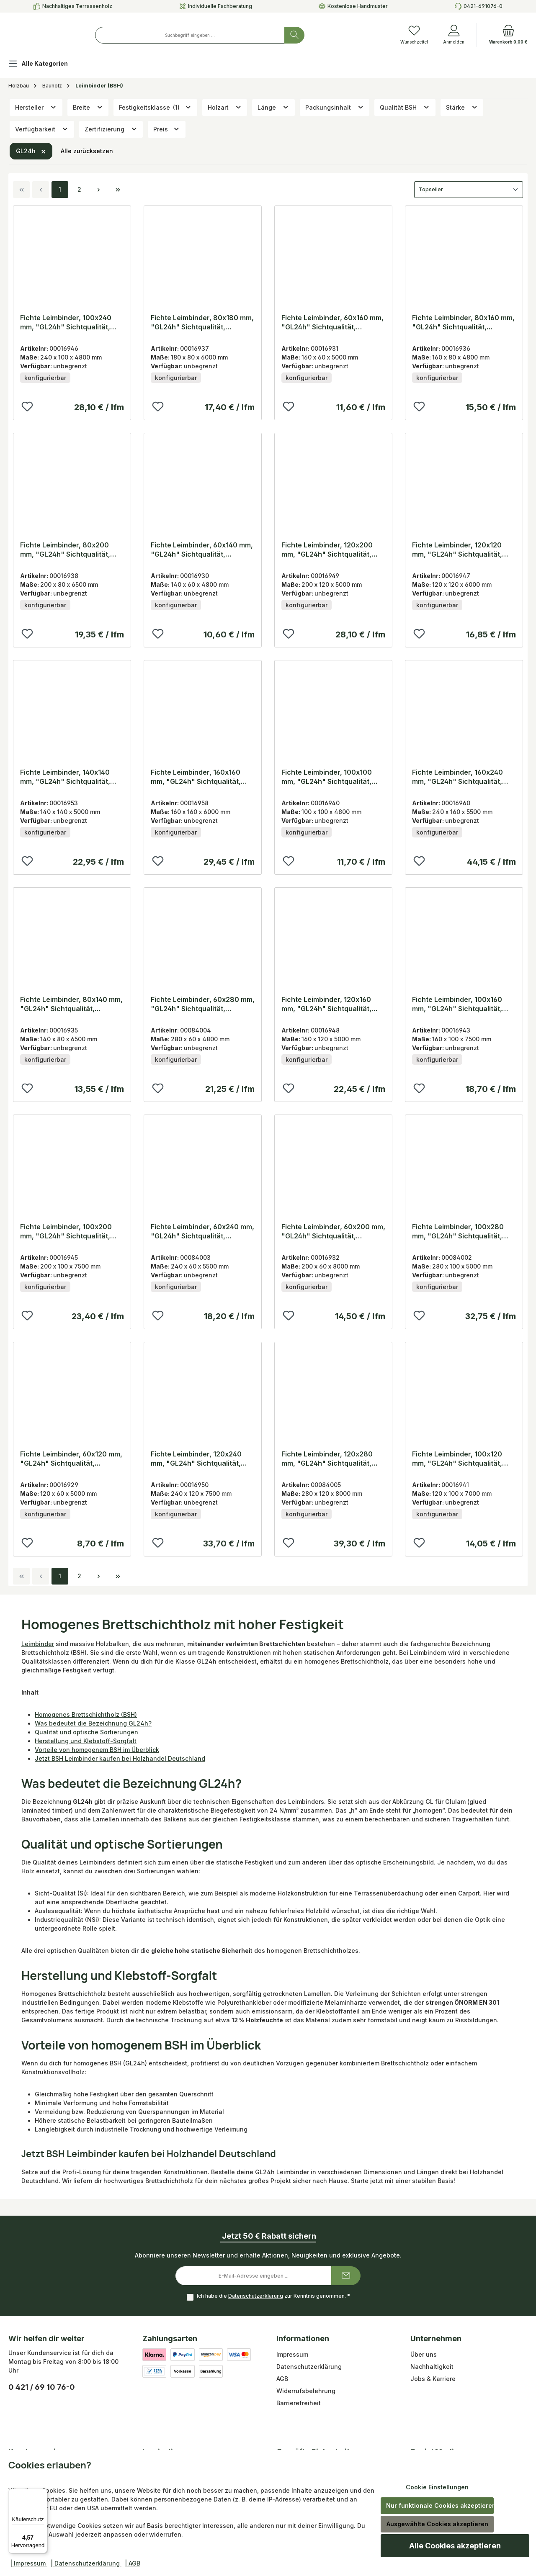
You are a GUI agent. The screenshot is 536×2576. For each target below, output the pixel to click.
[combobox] (238, 35)
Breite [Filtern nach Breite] (88, 107)
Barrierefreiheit (298, 2402)
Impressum (292, 2354)
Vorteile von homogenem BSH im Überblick (97, 1749)
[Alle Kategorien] (44, 65)
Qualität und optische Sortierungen (86, 1732)
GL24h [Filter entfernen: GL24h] (31, 151)
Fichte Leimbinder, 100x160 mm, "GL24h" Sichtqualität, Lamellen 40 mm (457, 1004)
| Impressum (28, 2563)
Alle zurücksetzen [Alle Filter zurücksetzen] (87, 150)
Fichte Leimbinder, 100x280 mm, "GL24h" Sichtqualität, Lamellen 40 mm (458, 1231)
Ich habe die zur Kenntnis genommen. (273, 2296)
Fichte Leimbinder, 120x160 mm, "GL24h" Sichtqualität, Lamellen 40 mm (326, 1004)
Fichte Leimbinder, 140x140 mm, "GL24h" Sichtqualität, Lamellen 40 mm (65, 777)
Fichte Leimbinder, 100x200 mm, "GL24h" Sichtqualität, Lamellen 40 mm (66, 1231)
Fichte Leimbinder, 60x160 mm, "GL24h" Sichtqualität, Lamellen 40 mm (332, 322)
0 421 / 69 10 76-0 (41, 2387)
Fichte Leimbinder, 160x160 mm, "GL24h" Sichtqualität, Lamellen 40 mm (196, 777)
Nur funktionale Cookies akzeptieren (440, 2505)
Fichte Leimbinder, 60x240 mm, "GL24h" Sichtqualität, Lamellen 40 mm (202, 1231)
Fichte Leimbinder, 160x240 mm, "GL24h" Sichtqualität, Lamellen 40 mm (457, 777)
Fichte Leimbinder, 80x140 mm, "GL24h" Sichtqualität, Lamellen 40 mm (71, 1004)
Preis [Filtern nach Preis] (166, 129)
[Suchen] (342, 35)
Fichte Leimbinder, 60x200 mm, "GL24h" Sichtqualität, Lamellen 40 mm (333, 1231)
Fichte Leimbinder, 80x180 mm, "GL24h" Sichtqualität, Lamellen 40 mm (202, 322)
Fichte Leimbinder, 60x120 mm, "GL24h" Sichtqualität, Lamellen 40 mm (71, 1459)
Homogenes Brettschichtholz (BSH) (86, 1714)
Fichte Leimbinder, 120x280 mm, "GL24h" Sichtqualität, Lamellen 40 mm (327, 1459)
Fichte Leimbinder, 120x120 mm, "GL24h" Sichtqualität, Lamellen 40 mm (457, 550)
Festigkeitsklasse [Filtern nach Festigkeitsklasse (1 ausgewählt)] (155, 107)
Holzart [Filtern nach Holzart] (225, 107)
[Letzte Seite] (117, 189)
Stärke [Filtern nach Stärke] (462, 107)
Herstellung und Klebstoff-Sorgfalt (86, 1740)
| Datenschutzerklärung (86, 2563)
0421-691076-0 (483, 6)
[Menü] (42, 2494)
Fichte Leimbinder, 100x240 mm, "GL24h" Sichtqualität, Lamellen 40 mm (65, 322)
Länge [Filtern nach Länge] (273, 107)
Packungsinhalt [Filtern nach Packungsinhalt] (334, 107)
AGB (282, 2378)
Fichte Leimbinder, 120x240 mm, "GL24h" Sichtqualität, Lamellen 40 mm (196, 1459)
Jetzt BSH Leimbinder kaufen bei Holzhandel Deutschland (120, 1758)
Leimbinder (37, 1643)
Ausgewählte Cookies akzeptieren (437, 2523)
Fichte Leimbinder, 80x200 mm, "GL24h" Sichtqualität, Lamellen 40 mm (65, 550)
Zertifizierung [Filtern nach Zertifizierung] (111, 129)
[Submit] (346, 2275)
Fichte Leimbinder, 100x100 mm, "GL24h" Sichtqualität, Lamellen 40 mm (326, 777)
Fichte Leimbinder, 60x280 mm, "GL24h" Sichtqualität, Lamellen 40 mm (203, 1004)
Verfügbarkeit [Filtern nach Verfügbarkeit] (42, 129)
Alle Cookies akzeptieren (455, 2545)
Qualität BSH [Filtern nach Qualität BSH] (405, 107)
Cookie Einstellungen (437, 2487)
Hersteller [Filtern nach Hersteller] (36, 107)
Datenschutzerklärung (255, 2296)
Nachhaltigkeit (432, 2366)
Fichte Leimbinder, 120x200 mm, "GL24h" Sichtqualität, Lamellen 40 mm (327, 550)
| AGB (132, 2563)
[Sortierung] (468, 189)
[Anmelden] (454, 35)
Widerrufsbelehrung (305, 2390)
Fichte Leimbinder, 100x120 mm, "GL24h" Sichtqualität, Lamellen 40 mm (457, 1459)
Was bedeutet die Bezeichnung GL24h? (93, 1723)
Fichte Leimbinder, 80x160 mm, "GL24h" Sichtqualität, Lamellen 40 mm (463, 322)
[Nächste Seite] (98, 189)
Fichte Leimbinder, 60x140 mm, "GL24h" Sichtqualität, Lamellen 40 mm (202, 550)
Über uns (423, 2354)
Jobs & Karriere (433, 2378)
